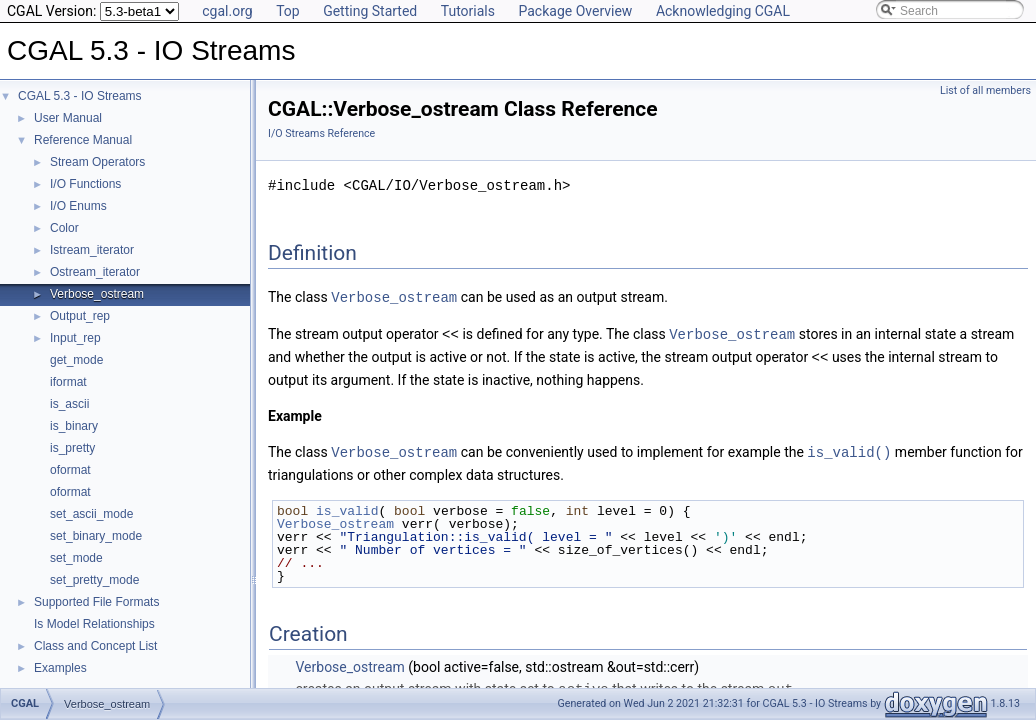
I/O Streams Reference (321, 133)
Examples (60, 668)
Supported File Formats (96, 602)
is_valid (347, 507)
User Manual (68, 118)
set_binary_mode (96, 536)
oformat (70, 470)
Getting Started (370, 11)
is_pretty (72, 448)
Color (64, 228)
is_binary (74, 426)
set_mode (76, 558)
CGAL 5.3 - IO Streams (80, 96)
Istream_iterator (92, 250)
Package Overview (575, 11)
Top (288, 11)
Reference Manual (83, 140)
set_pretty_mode (94, 580)
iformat (68, 382)
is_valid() (849, 448)
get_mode (76, 360)
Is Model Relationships (94, 624)
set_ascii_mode (91, 514)
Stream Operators (97, 162)
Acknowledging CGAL (723, 11)
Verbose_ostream (97, 294)
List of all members (985, 90)
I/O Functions (85, 184)
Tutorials (468, 11)
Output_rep (80, 316)
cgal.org (227, 11)
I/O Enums (78, 206)
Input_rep (75, 338)
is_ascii (69, 404)
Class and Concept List (95, 646)
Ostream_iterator (95, 272)
